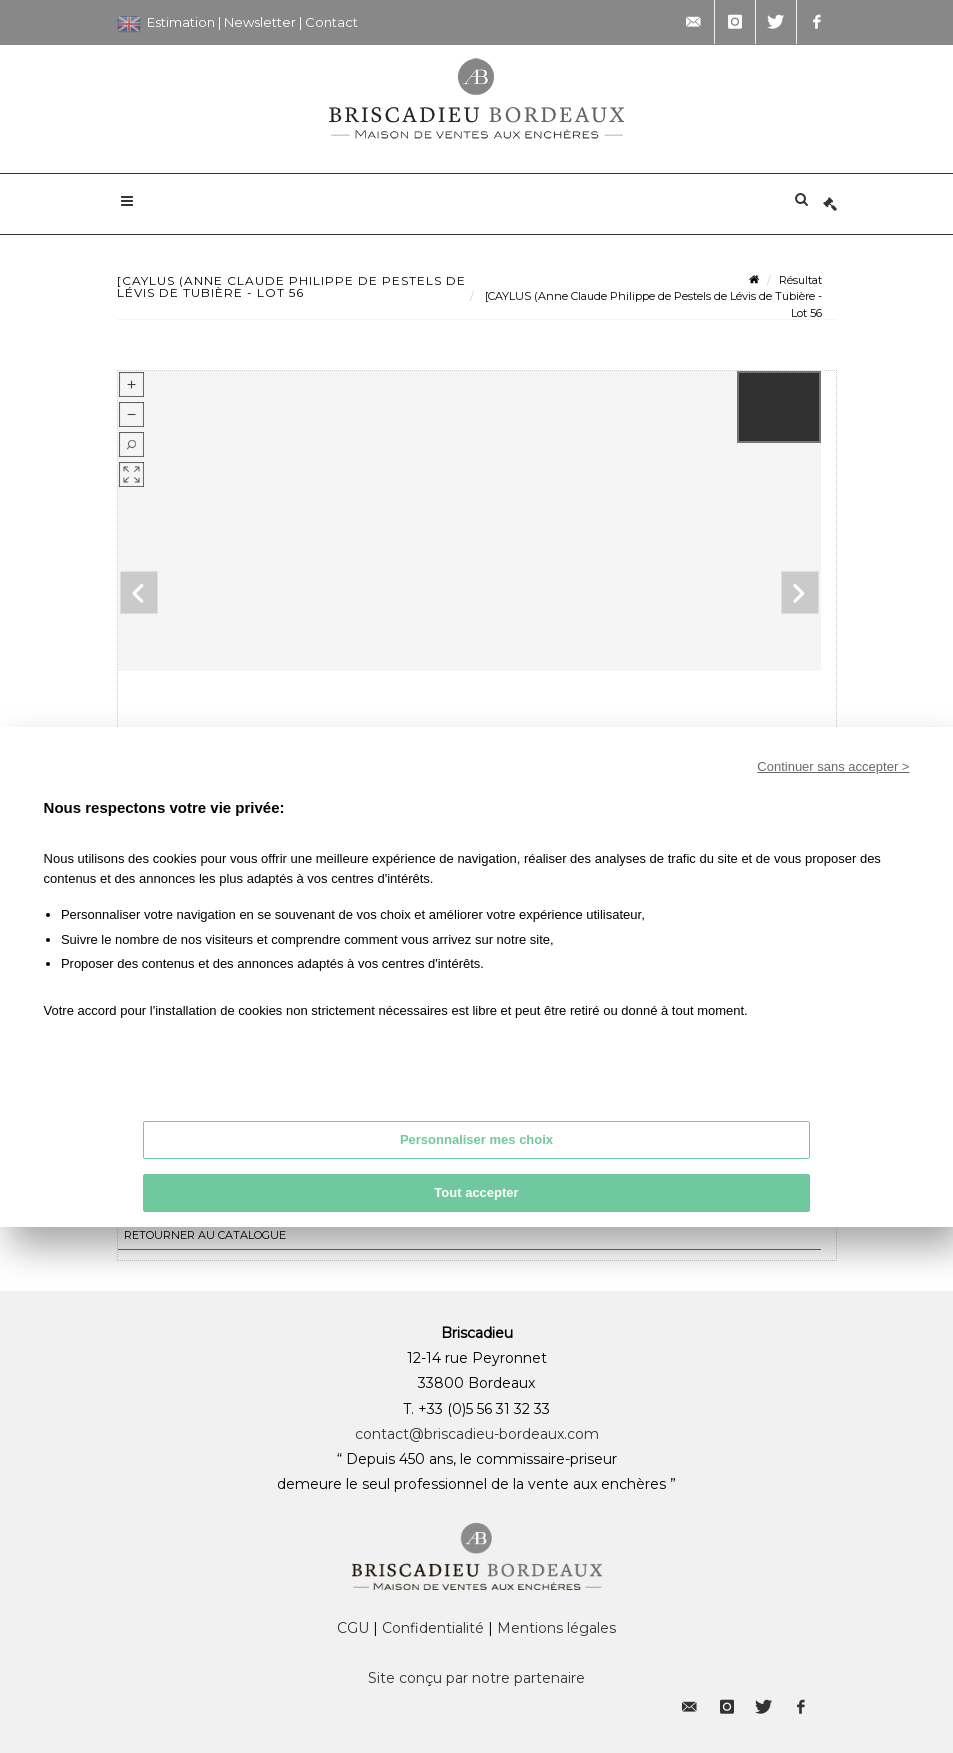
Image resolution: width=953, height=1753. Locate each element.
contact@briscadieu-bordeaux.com (477, 1434)
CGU (353, 1628)
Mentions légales (556, 1628)
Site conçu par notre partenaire (476, 1678)
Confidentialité (433, 1628)
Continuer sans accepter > (833, 766)
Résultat (800, 280)
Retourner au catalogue (205, 1235)
